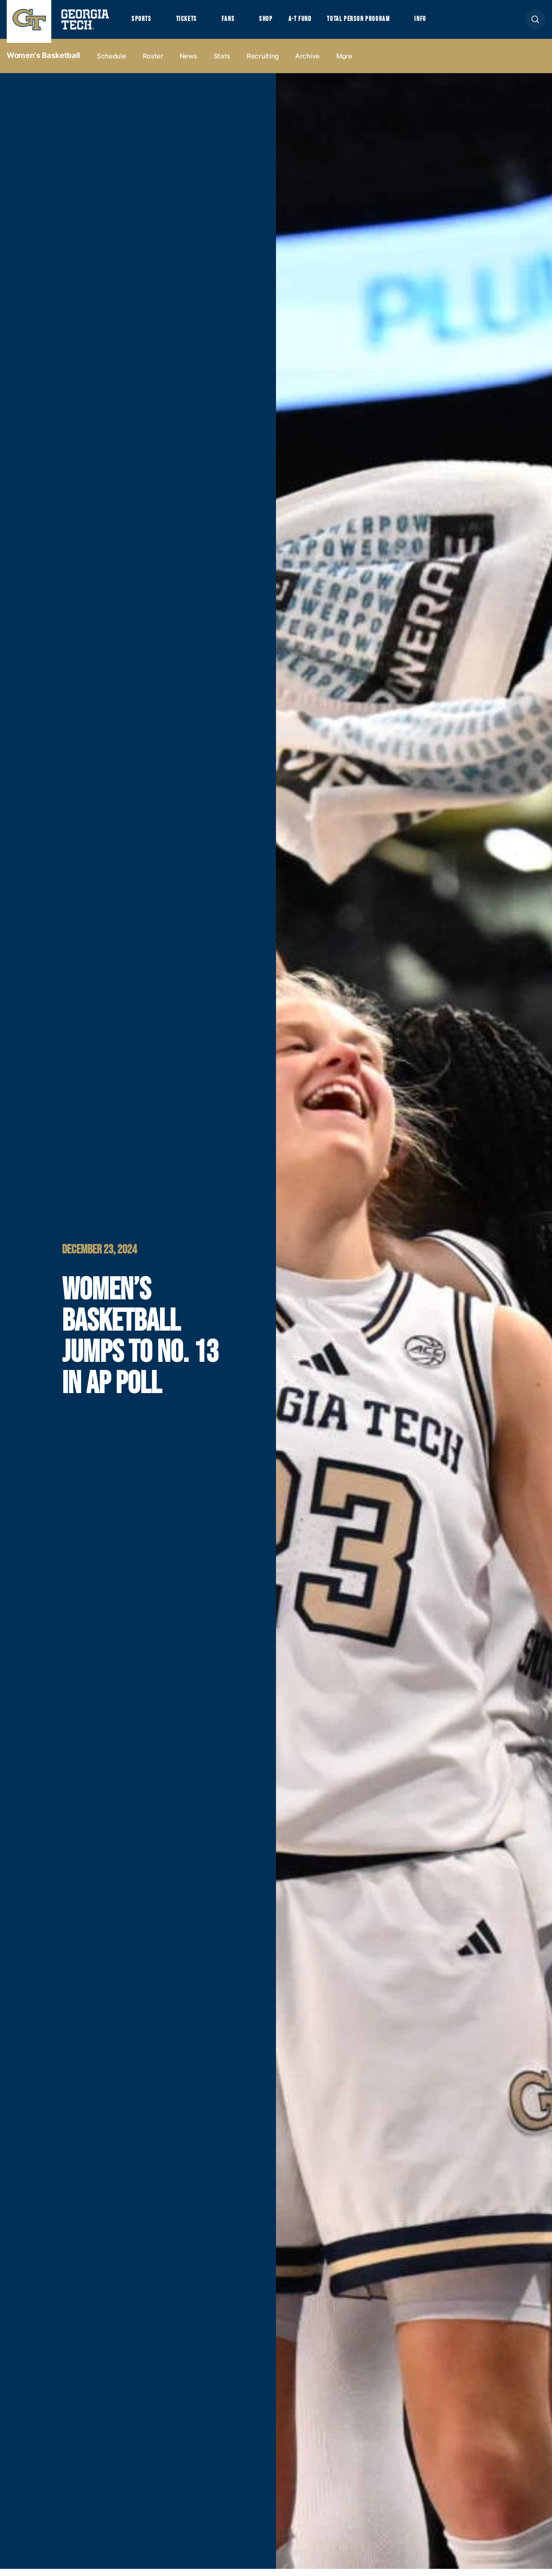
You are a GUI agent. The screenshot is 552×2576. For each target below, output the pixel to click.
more (344, 63)
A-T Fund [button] (313, 22)
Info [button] (446, 22)
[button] (535, 23)
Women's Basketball (43, 62)
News (188, 63)
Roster (153, 63)
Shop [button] (276, 22)
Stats (222, 63)
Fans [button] (236, 22)
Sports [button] (142, 22)
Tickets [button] (191, 22)
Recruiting (263, 63)
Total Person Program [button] (377, 22)
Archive (307, 63)
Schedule (111, 63)
